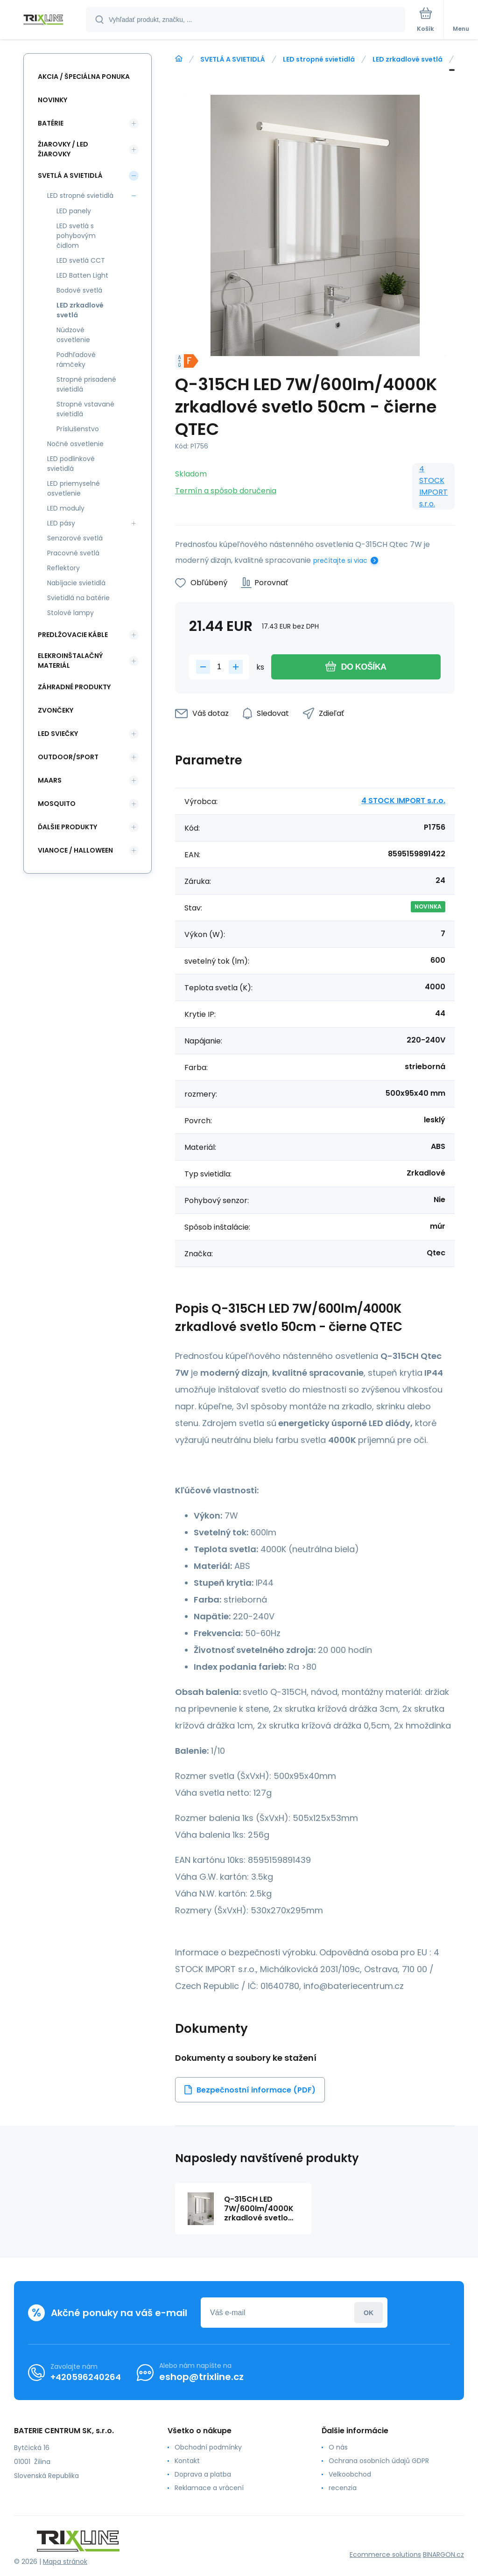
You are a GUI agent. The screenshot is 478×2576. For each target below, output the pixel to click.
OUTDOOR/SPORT (68, 757)
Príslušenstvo (77, 429)
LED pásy (61, 523)
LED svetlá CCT (80, 260)
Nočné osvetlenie (75, 443)
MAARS (50, 780)
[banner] (43, 20)
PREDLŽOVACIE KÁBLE (73, 634)
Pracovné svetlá (73, 553)
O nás (338, 2447)
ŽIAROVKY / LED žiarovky (63, 149)
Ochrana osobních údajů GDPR (379, 2460)
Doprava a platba (203, 2474)
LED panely (73, 211)
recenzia (343, 2487)
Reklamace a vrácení (209, 2487)
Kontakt (187, 2460)
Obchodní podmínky (208, 2447)
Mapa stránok (65, 2561)
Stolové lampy (70, 612)
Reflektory (63, 568)
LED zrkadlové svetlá (408, 59)
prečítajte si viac (340, 560)
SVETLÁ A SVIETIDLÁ (232, 59)
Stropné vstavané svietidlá (85, 409)
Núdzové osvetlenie (73, 334)
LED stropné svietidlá (319, 59)
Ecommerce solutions (385, 2554)
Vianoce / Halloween (75, 850)
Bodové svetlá (79, 290)
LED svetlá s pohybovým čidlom (76, 235)
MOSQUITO (57, 803)
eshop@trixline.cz (201, 2376)
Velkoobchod (350, 2474)
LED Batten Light (82, 275)
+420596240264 (85, 2377)
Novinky (52, 100)
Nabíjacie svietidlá (76, 583)
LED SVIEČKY (58, 733)
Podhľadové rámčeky (76, 359)
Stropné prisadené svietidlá (86, 384)
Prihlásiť (368, 2312)
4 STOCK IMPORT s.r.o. (433, 486)
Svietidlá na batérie (78, 597)
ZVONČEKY (55, 710)
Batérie (50, 123)
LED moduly (65, 508)
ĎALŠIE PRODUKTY (67, 827)
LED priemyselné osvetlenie (73, 488)
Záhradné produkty (74, 687)
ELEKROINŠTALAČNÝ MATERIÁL (70, 660)
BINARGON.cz (443, 2554)
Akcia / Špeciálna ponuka (84, 76)
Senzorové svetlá (75, 538)
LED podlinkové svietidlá (71, 463)
